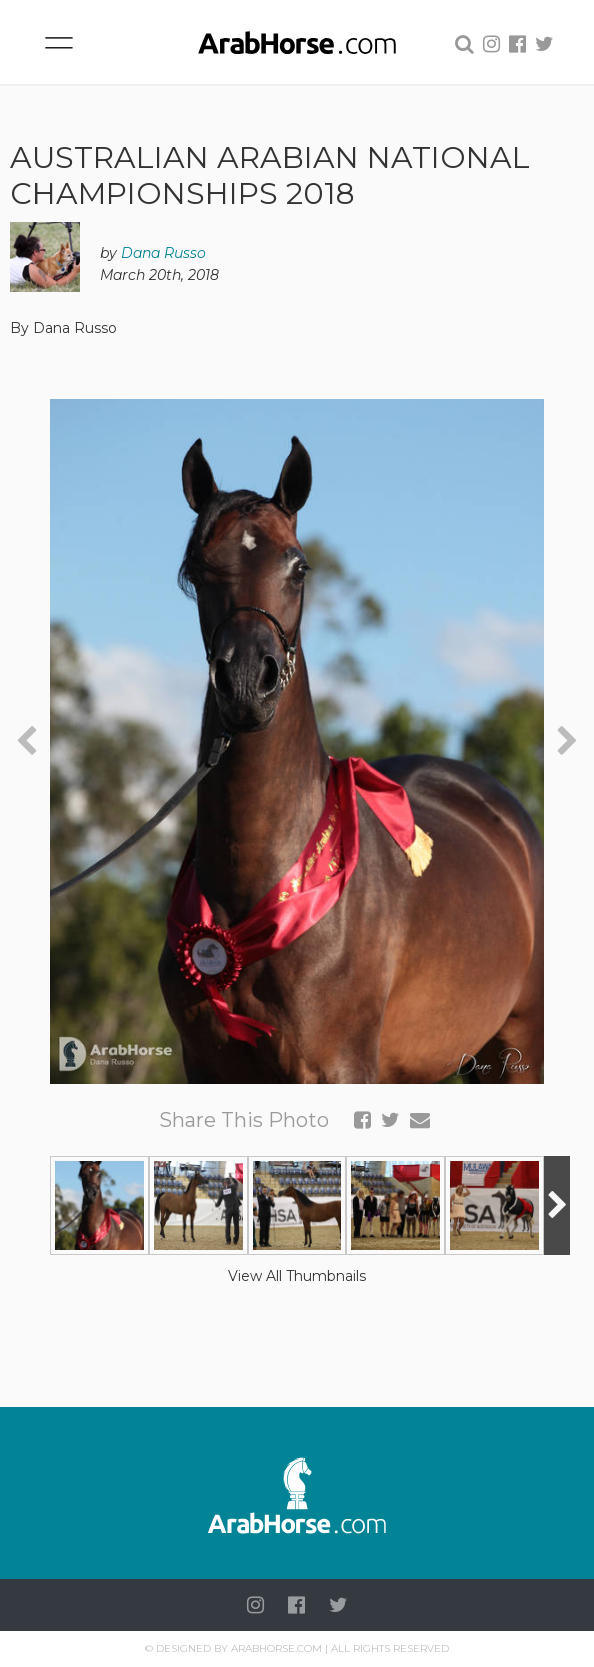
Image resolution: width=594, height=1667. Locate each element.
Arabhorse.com (276, 1648)
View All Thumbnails (297, 1276)
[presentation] (26, 741)
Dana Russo (163, 253)
